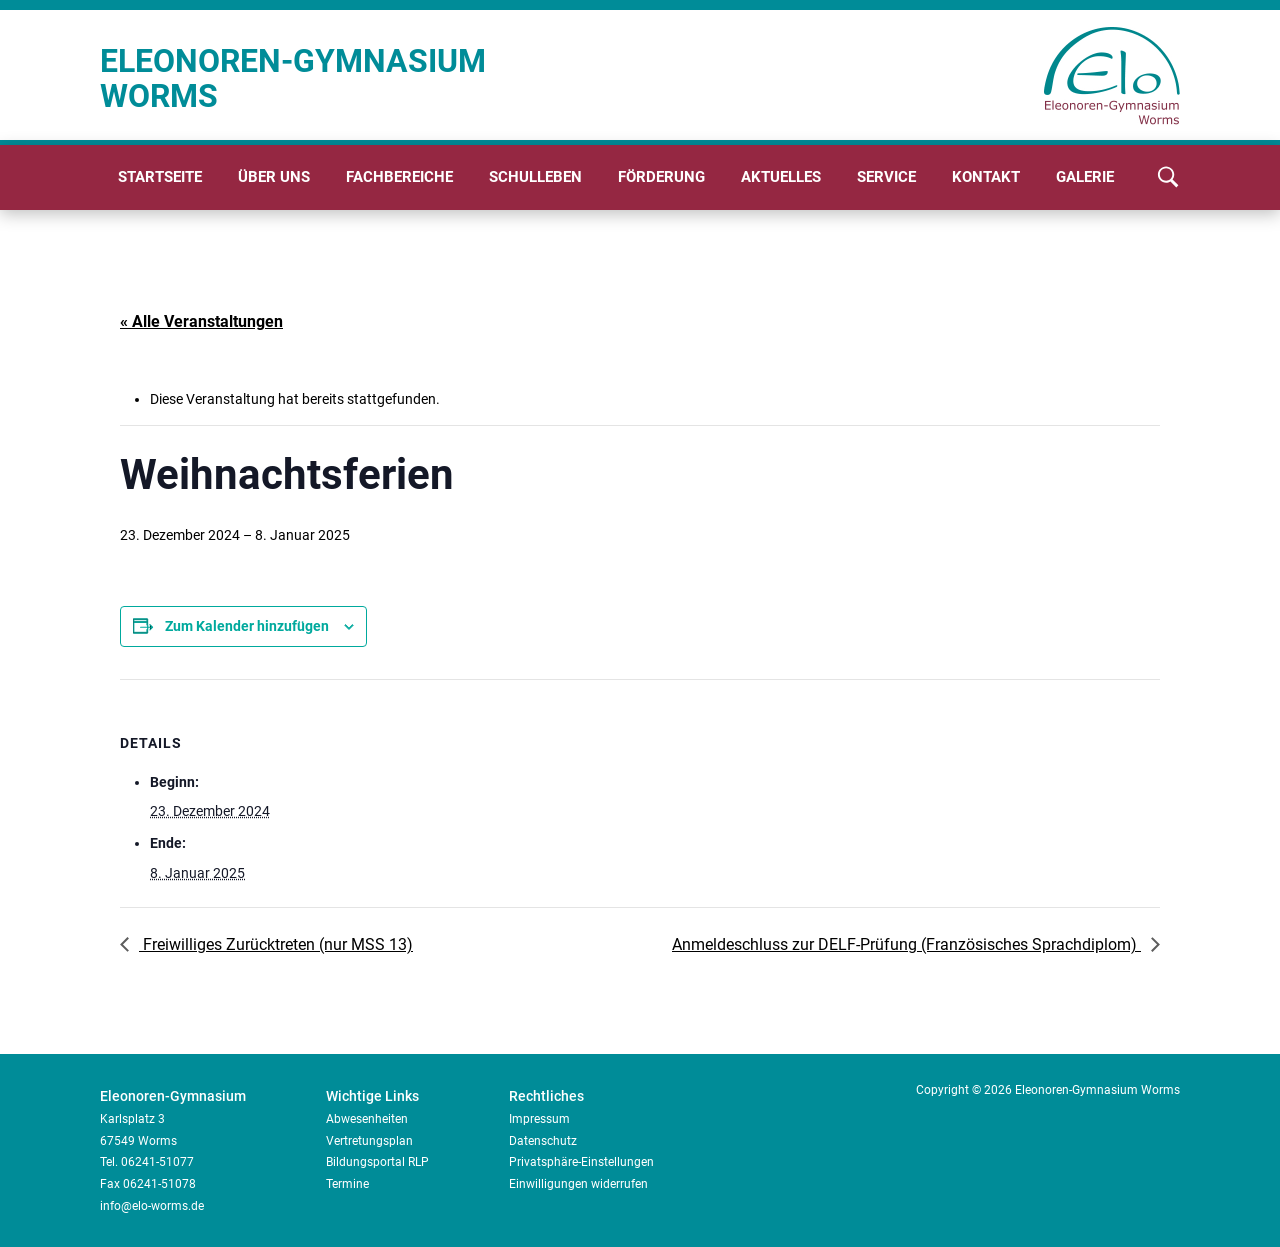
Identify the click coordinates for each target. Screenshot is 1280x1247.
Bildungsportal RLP (377, 1162)
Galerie (1085, 177)
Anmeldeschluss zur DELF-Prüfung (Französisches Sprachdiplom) (906, 944)
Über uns (274, 177)
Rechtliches (546, 1096)
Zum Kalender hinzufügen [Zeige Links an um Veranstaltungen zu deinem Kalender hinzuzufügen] (247, 626)
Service (886, 177)
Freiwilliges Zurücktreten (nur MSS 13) (276, 944)
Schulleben (535, 177)
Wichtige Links (372, 1096)
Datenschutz (543, 1141)
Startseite (160, 177)
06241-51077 (157, 1162)
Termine (347, 1184)
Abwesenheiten (367, 1119)
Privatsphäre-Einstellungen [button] (581, 1162)
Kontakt (986, 177)
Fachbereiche (399, 177)
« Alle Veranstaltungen (201, 321)
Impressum (539, 1119)
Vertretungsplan (369, 1141)
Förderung (661, 177)
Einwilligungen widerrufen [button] (578, 1184)
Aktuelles (781, 177)
